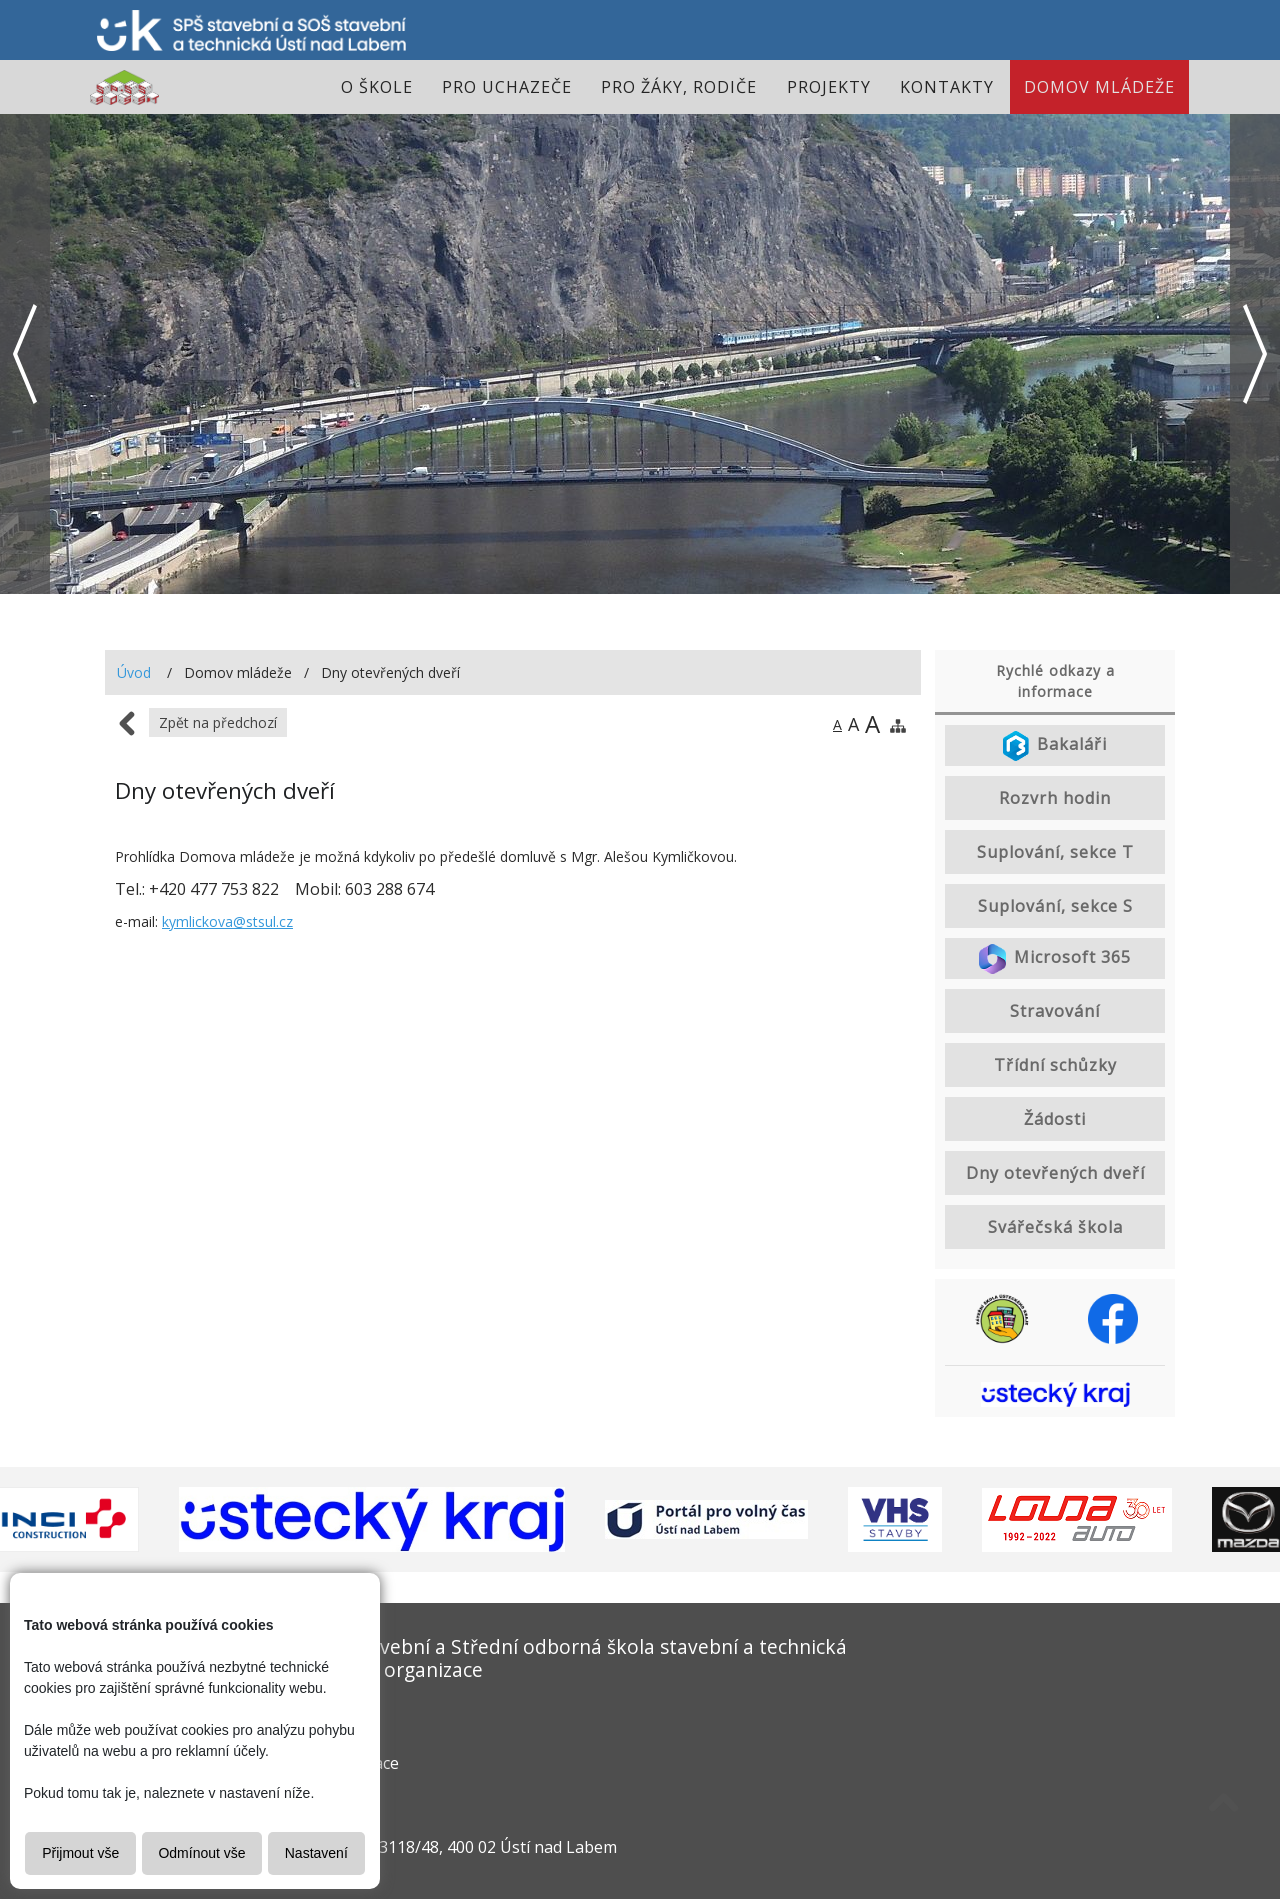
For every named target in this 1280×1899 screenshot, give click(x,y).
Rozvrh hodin (1055, 798)
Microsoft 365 (1055, 959)
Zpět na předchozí (218, 722)
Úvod (134, 672)
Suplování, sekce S (1055, 906)
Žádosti (1055, 1119)
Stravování (1055, 1011)
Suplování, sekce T (1055, 852)
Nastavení (316, 1853)
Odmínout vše (201, 1853)
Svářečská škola (1055, 1227)
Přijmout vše (80, 1853)
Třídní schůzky (1055, 1065)
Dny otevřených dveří (1055, 1173)
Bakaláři (1055, 746)
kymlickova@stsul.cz (227, 921)
